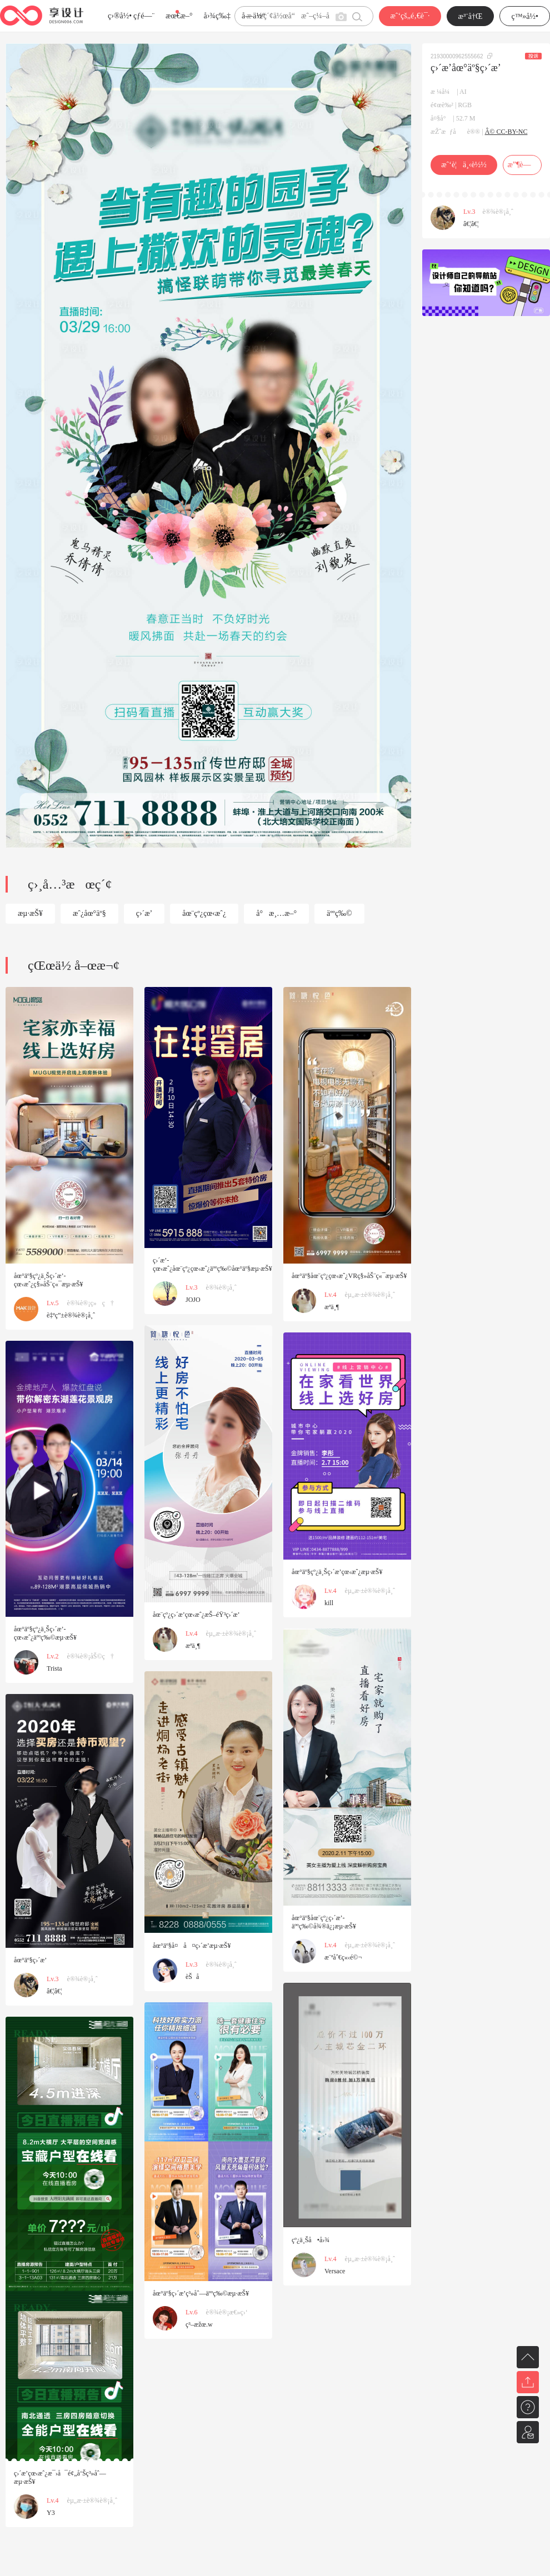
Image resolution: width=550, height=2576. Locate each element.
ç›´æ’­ (144, 913)
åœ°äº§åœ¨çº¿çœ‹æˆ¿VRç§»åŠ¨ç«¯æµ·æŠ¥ (349, 1276)
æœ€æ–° (179, 16)
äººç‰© (339, 913)
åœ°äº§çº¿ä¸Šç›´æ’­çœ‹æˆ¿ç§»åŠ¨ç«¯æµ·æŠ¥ (48, 1280)
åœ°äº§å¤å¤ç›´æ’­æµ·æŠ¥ (192, 1945)
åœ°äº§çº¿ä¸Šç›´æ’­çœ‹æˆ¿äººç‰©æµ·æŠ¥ (45, 1633)
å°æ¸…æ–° (276, 913)
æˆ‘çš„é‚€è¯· (409, 16)
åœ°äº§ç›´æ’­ (30, 1960)
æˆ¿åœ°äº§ (89, 913)
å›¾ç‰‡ (217, 16)
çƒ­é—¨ (143, 16)
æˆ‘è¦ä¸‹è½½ (463, 165)
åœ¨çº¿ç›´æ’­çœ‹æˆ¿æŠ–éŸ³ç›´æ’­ (196, 1614)
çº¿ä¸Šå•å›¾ (310, 2240)
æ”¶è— (522, 165)
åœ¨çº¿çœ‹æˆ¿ (204, 913)
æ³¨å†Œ (470, 16)
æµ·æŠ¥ (30, 913)
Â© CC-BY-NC (506, 132)
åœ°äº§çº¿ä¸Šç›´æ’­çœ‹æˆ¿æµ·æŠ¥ (337, 1572)
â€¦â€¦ (470, 224)
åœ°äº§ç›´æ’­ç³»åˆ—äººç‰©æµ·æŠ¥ (201, 2293)
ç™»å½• (524, 16)
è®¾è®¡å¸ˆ (498, 211)
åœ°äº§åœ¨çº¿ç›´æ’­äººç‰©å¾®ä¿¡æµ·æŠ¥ (324, 1922)
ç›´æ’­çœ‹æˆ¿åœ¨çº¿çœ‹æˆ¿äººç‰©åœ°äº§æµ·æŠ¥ (212, 1264)
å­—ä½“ (254, 16)
